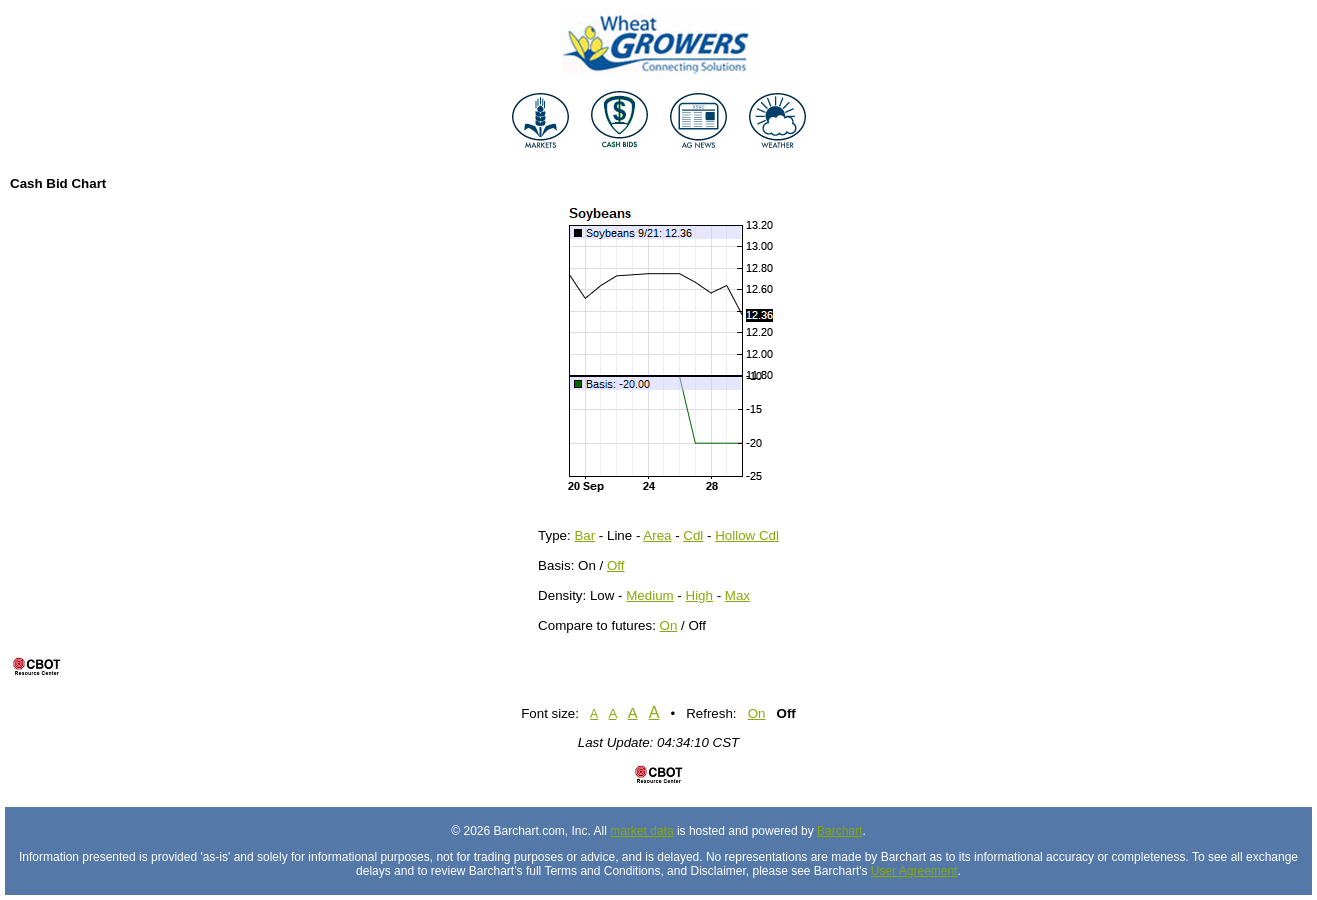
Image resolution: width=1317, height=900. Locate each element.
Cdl (693, 535)
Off (616, 565)
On (669, 625)
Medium (649, 595)
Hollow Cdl (747, 535)
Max (737, 595)
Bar (584, 535)
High (699, 595)
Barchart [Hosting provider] (839, 831)
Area (657, 535)
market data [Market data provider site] (641, 831)
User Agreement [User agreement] (914, 871)
